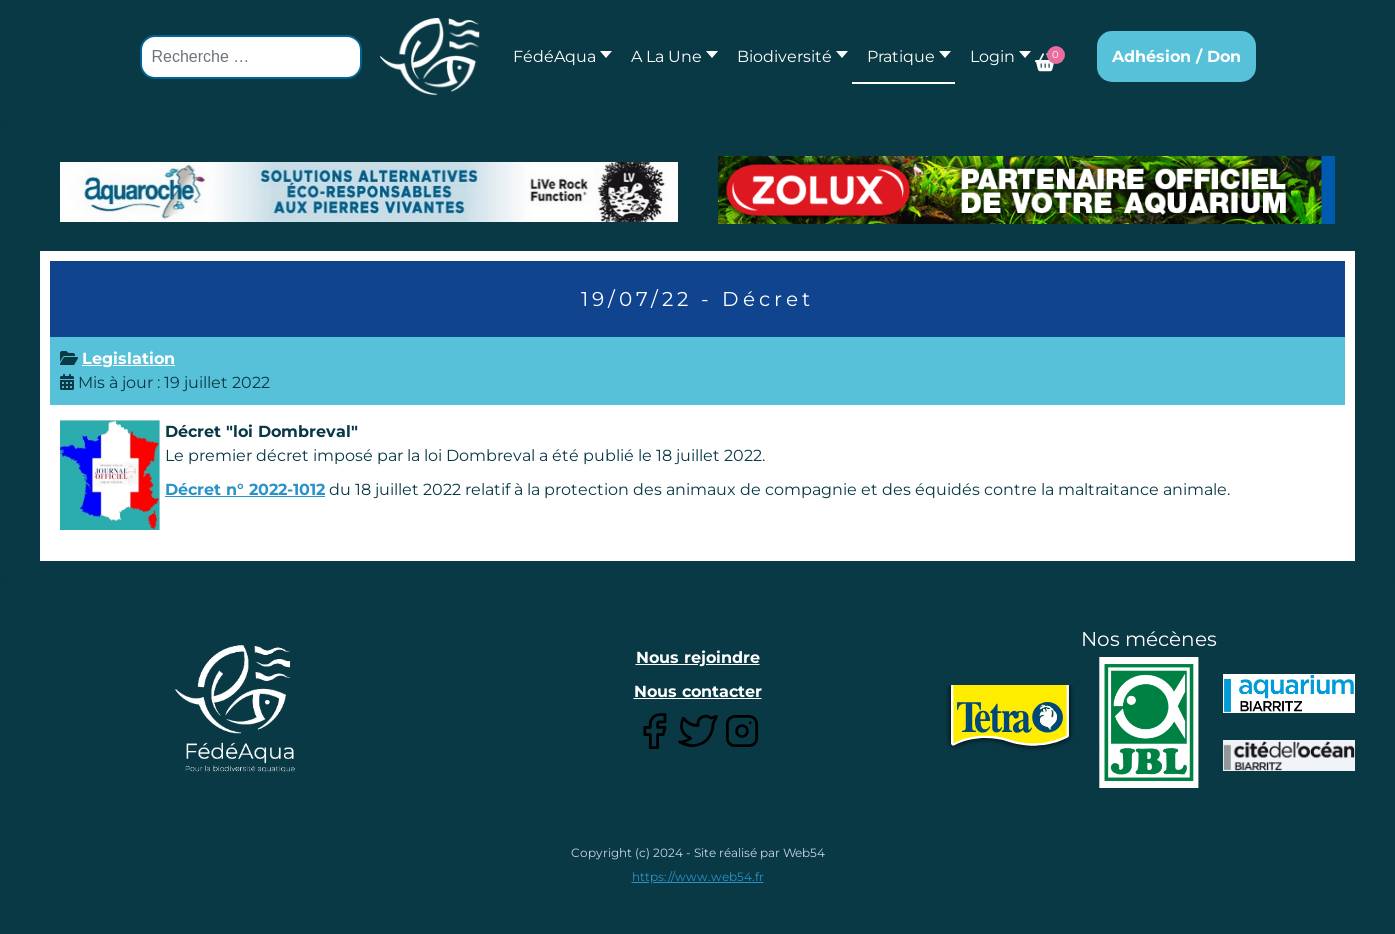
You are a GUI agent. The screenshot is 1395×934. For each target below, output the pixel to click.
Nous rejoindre (698, 657)
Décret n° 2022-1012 (245, 489)
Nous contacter (698, 691)
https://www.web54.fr (698, 876)
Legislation (128, 358)
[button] (669, 56)
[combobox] (251, 57)
